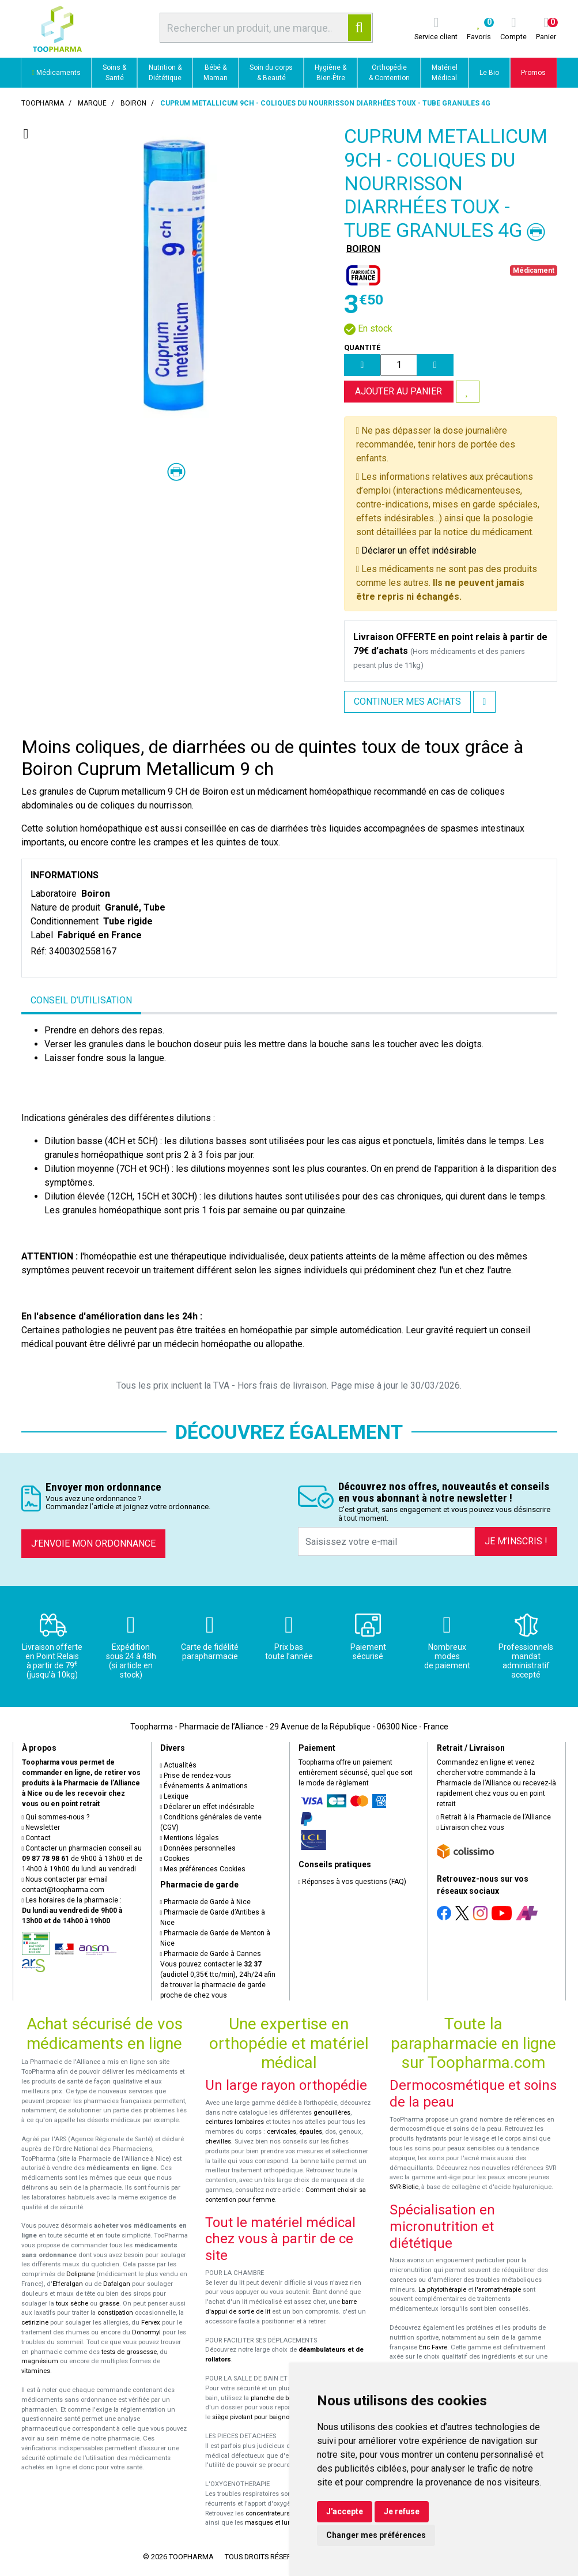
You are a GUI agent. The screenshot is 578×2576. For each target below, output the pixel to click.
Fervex (150, 2322)
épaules (310, 2131)
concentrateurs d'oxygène (283, 2513)
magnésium (39, 2361)
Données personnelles (198, 1848)
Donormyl (146, 2332)
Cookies (175, 1859)
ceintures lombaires (234, 2122)
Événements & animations (204, 1786)
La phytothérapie (442, 2289)
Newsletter (41, 1827)
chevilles (218, 2141)
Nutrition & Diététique (165, 72)
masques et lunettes (275, 2522)
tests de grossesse (129, 2352)
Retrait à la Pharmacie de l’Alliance (494, 1817)
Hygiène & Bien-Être (330, 72)
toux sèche (72, 2303)
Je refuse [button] (402, 2511)
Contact (36, 1838)
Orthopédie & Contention (389, 72)
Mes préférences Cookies (203, 1869)
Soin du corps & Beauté (271, 72)
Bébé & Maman (215, 72)
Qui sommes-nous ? (56, 1817)
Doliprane (80, 2274)
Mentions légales (190, 1838)
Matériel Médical (445, 72)
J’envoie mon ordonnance (93, 1543)
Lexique (174, 1796)
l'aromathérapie (498, 2289)
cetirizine (34, 2322)
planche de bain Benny (284, 2398)
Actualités (178, 1765)
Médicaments (56, 73)
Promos (533, 73)
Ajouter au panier (398, 391)
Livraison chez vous (471, 1827)
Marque (92, 103)
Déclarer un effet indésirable (419, 550)
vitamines (35, 2371)
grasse (109, 2303)
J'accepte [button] (344, 2511)
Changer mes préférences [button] (376, 2535)
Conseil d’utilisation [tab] (81, 1000)
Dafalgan (116, 2284)
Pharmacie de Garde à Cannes (211, 1954)
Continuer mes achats (407, 701)
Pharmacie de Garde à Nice (205, 1902)
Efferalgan (67, 2284)
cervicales (281, 2131)
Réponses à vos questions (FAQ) (353, 1882)
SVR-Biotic (404, 2187)
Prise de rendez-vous (196, 1776)
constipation (115, 2312)
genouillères (331, 2112)
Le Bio (489, 73)
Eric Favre (433, 2347)
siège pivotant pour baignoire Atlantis (266, 2417)
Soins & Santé (114, 72)
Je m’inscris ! (516, 1541)
